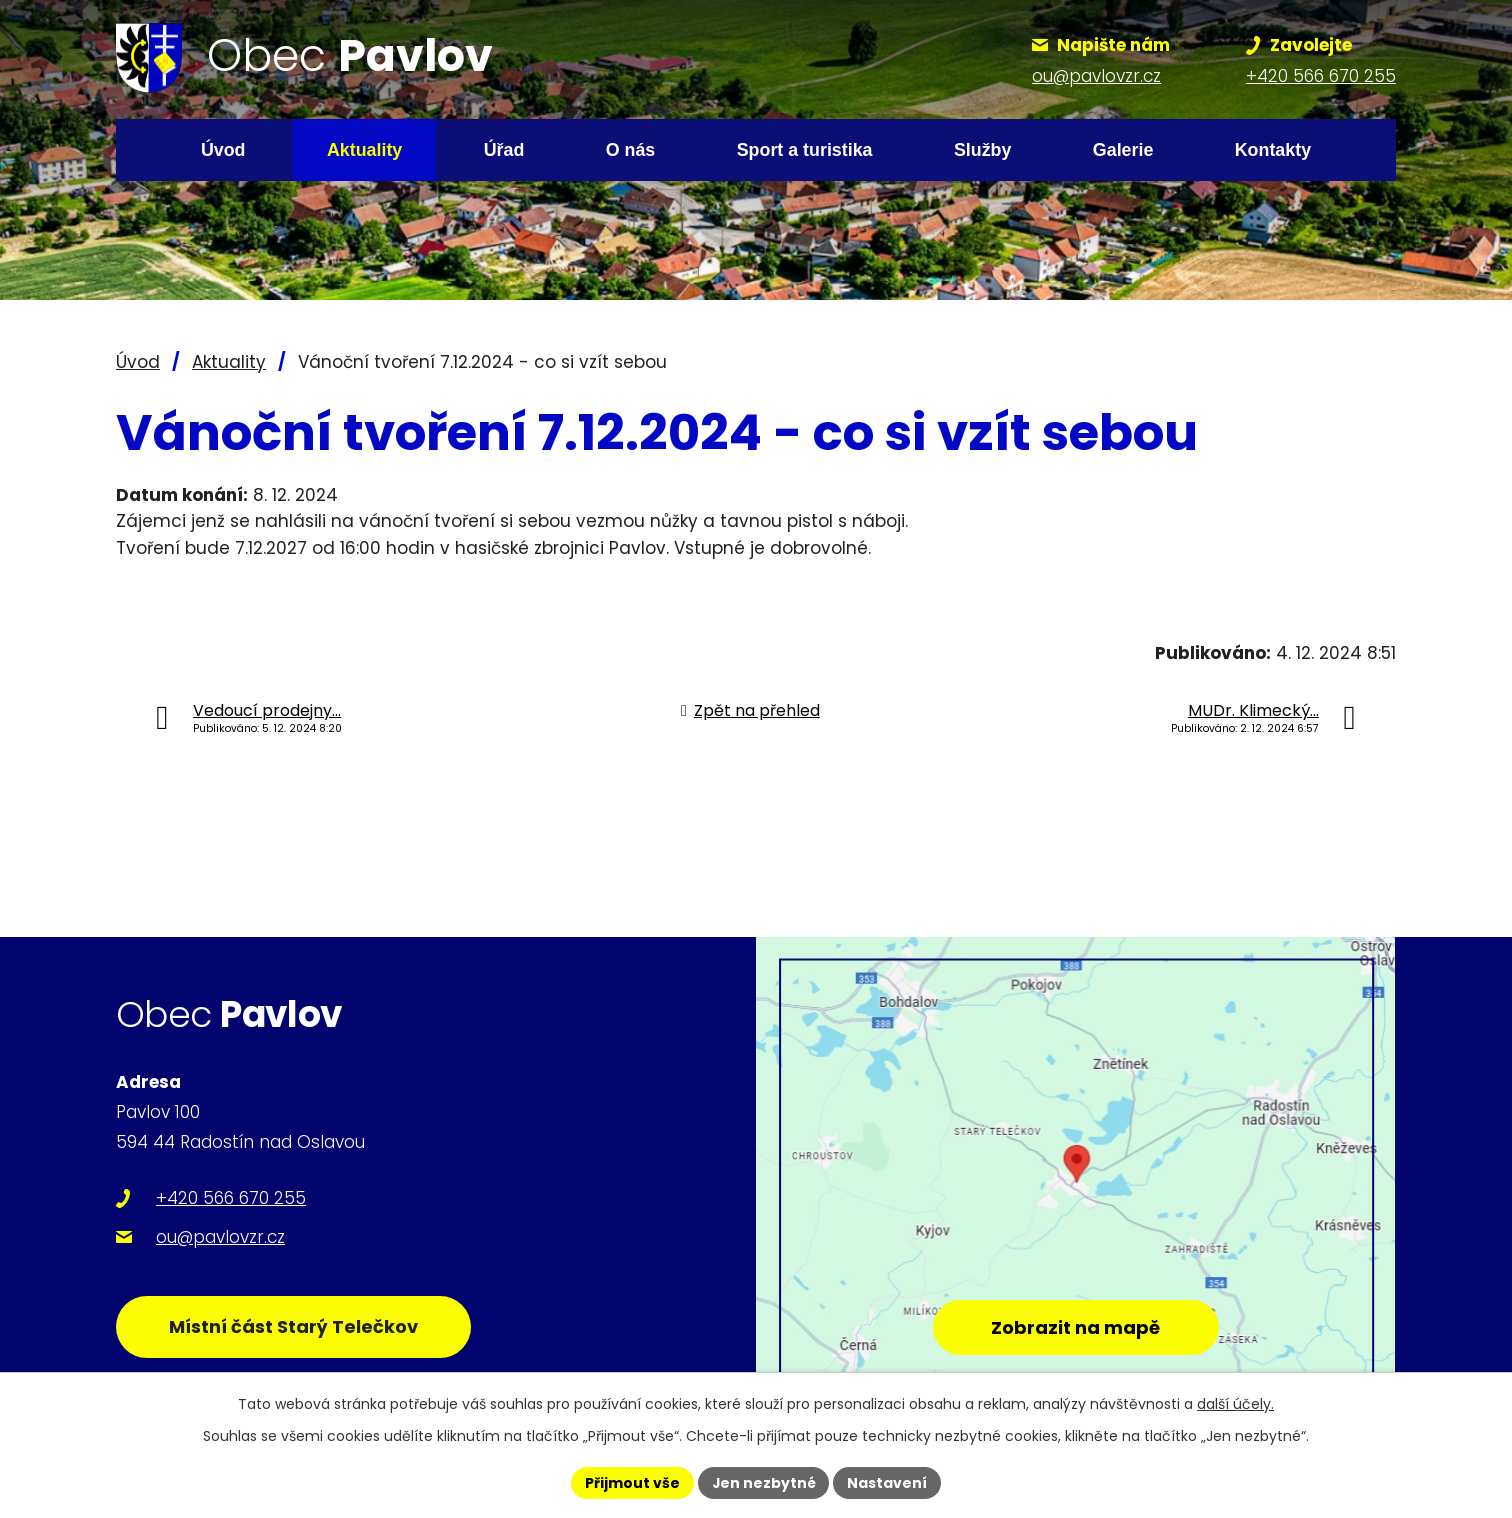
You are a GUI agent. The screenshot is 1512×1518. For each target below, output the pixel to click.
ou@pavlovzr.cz (220, 1237)
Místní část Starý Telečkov (294, 1326)
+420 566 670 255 (231, 1198)
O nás (631, 150)
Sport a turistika (805, 150)
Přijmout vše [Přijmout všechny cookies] (631, 1482)
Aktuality (364, 150)
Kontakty (1273, 150)
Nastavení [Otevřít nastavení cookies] (888, 1482)
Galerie (1123, 150)
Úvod (223, 150)
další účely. (1235, 1404)
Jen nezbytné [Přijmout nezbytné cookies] (763, 1482)
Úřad (504, 150)
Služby (983, 150)
